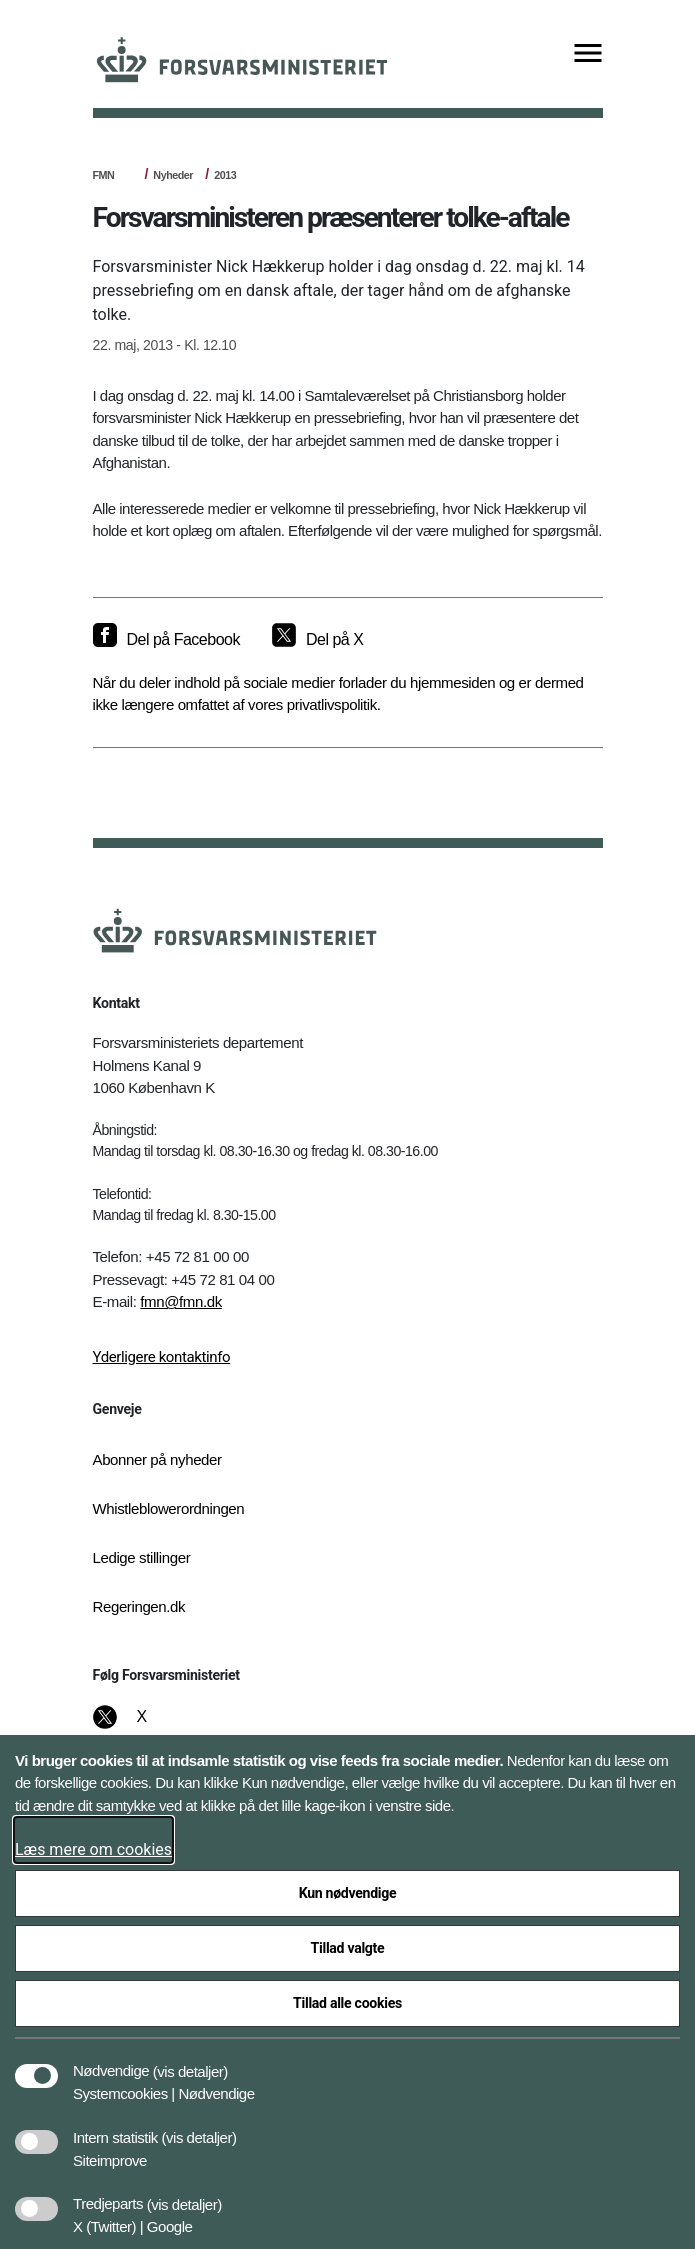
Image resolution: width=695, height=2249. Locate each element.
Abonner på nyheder (157, 1459)
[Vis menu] (588, 54)
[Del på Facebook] (166, 640)
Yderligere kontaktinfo (162, 1357)
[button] (190, 2061)
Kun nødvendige (348, 1893)
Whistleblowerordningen (169, 1508)
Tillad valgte (348, 1948)
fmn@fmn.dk (181, 1301)
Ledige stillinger (142, 1557)
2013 (225, 175)
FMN (104, 175)
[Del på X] (317, 640)
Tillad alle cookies (347, 2003)
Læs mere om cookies (93, 1849)
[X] (142, 1727)
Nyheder (173, 175)
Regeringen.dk (139, 1606)
